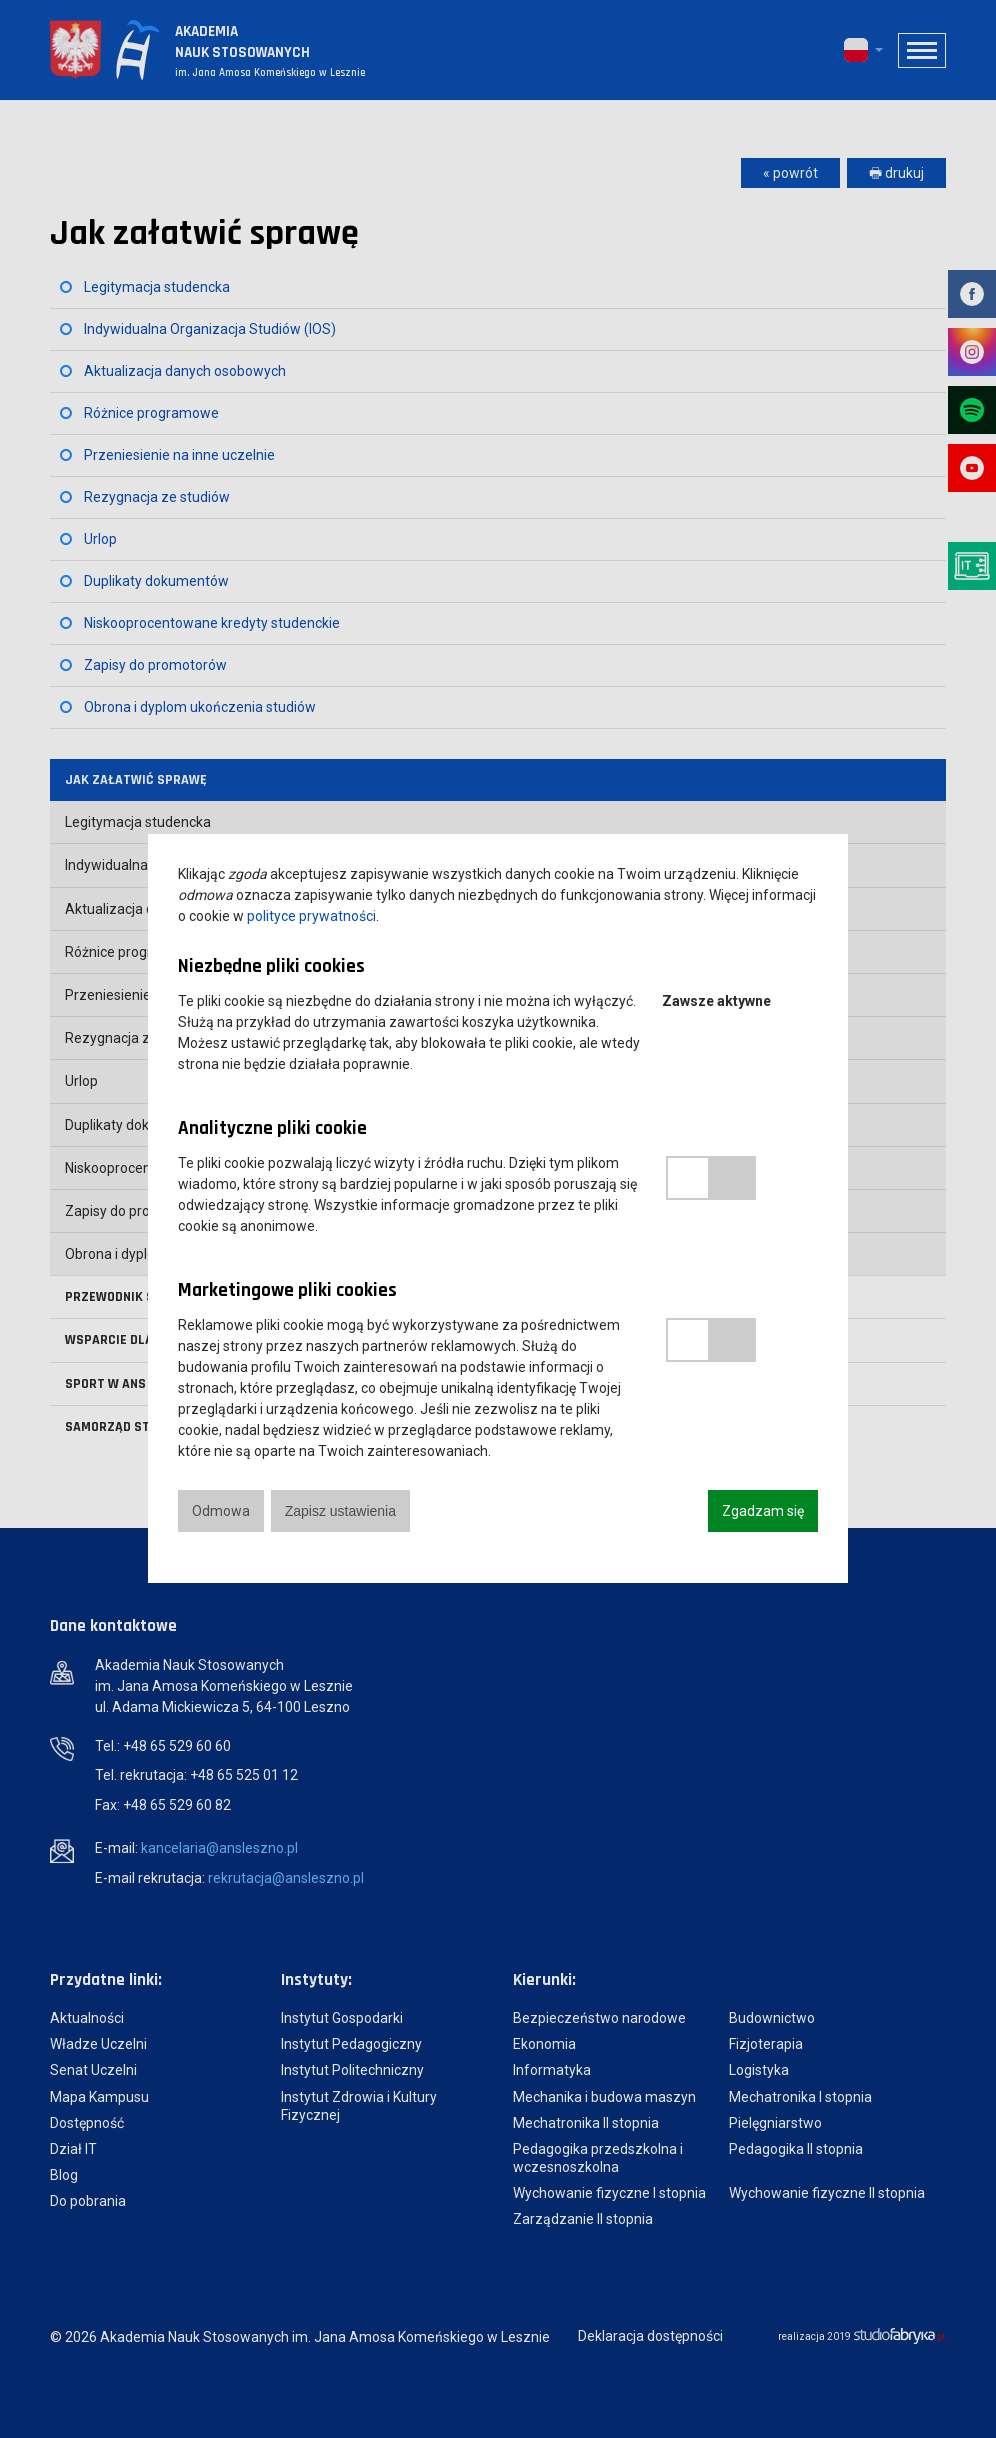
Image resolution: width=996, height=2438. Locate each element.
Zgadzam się (763, 1511)
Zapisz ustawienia (340, 1511)
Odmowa (221, 1511)
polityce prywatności (311, 916)
